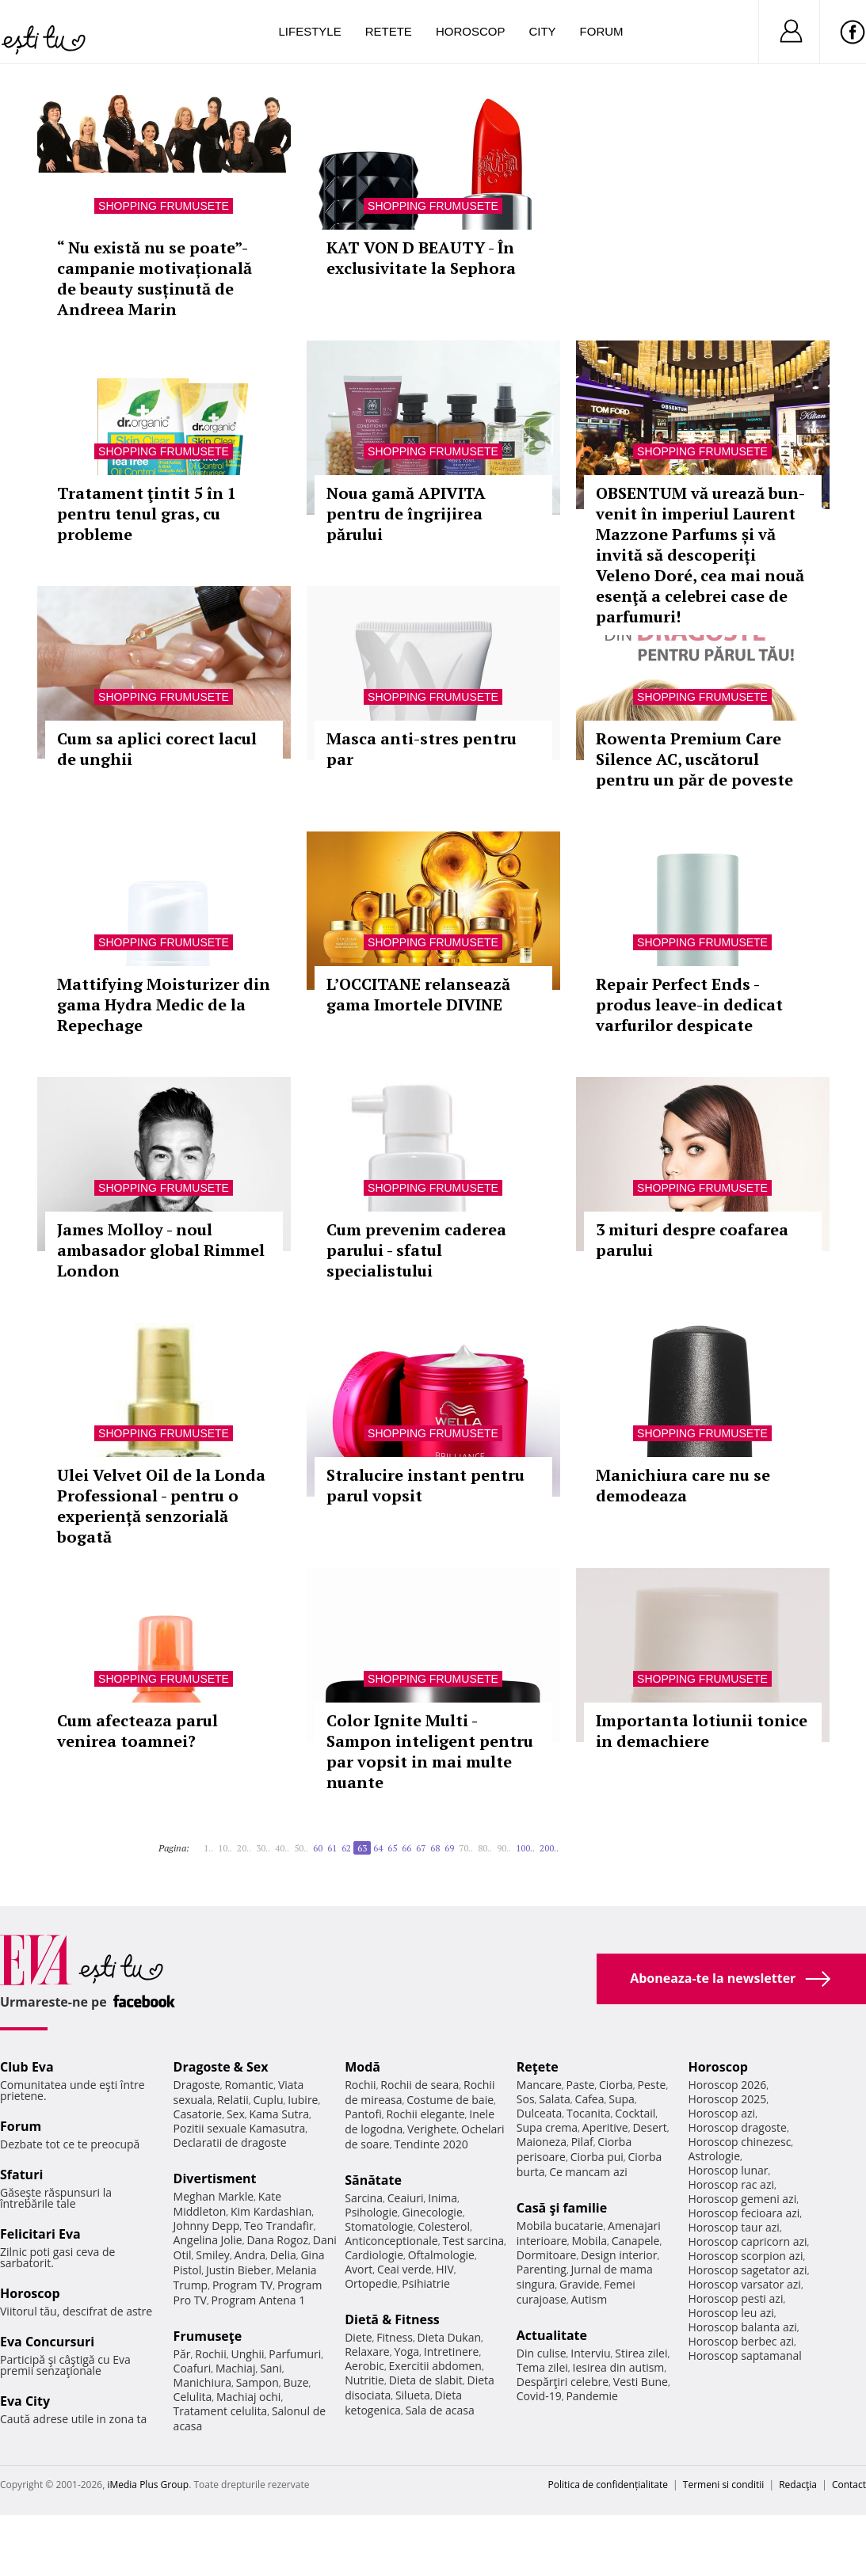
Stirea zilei (641, 2353)
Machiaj (236, 2368)
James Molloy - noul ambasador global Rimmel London (161, 1250)
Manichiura (202, 2382)
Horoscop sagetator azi (747, 2269)
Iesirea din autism (619, 2367)
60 (317, 1848)
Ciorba (616, 2084)
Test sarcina (473, 2240)
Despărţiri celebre (562, 2381)
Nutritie (364, 2380)
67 (420, 1848)
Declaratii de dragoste (230, 2142)
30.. (263, 1848)
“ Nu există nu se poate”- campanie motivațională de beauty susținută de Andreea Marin (154, 278)
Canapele (636, 2240)
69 (449, 1848)
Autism (589, 2299)
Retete (388, 31)
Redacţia (798, 2484)
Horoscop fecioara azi (743, 2212)
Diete (358, 2337)
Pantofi (363, 2113)
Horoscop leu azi (730, 2312)
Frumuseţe (208, 2336)
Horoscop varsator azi (744, 2284)
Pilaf (582, 2141)
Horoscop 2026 (727, 2084)
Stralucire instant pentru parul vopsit (425, 1485)
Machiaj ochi (248, 2396)
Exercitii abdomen (435, 2365)
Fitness (394, 2337)
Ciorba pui (597, 2156)
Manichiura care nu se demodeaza (683, 1485)
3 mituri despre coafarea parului (692, 1240)
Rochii (210, 2353)
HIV (445, 2269)
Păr (182, 2353)
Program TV (242, 2285)
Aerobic (364, 2365)
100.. (525, 1848)
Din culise (542, 2353)
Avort (358, 2269)
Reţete (538, 2067)
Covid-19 (539, 2395)
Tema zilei (542, 2367)
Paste (581, 2084)
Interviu (590, 2353)
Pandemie (592, 2395)
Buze (295, 2382)
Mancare (539, 2084)
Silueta (412, 2395)
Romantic (249, 2084)
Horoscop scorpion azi (745, 2255)
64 (378, 1848)
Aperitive (605, 2127)
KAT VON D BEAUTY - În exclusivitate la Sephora (421, 258)
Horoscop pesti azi (735, 2298)
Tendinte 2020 (430, 2144)
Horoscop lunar (728, 2170)
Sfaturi (21, 2174)
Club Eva (27, 2067)
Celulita (193, 2396)
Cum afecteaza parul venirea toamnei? (137, 1731)
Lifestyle (310, 31)
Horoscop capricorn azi (747, 2241)
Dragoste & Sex (221, 2067)
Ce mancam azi (588, 2171)
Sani (271, 2368)
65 (392, 1848)
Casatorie (198, 2113)
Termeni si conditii (724, 2484)
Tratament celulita (221, 2410)
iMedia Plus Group (148, 2484)
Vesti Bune (640, 2381)
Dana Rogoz (277, 2239)
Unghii (247, 2353)
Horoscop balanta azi (742, 2326)
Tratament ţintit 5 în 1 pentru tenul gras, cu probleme (146, 513)
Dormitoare (547, 2254)
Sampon (257, 2382)
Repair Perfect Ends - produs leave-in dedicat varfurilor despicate (689, 1004)
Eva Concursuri (47, 2341)
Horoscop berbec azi (741, 2341)
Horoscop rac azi (731, 2184)
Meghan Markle (214, 2196)
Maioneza (542, 2141)
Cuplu (268, 2099)
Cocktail (635, 2113)
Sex (236, 2113)
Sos (526, 2098)
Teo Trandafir (279, 2225)
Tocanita (589, 2113)
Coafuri (193, 2368)
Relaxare (367, 2351)
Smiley (213, 2254)
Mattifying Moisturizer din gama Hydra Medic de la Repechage (163, 1004)
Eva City (25, 2401)
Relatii (233, 2099)
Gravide (579, 2284)
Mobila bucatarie (560, 2225)
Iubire (303, 2099)
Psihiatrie (426, 2283)
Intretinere (451, 2351)
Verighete (431, 2129)
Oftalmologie (441, 2254)
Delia (283, 2254)
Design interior (619, 2254)
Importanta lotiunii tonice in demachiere (701, 1731)
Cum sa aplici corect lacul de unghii (157, 749)
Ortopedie (371, 2283)
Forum (602, 31)
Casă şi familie (562, 2207)
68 (435, 1848)
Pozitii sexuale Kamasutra (240, 2128)
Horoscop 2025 (727, 2098)
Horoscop (470, 31)
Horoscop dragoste (737, 2127)
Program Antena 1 (259, 2300)
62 (346, 1848)
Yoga (406, 2351)
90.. (504, 1848)
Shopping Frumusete (163, 206)
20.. (244, 1848)
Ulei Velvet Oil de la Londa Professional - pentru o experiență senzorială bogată (161, 1505)
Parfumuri (295, 2353)
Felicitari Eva (40, 2234)
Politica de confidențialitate (608, 2484)
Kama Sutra (279, 2113)
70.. (466, 1848)
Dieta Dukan (449, 2337)
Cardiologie (374, 2254)
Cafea (590, 2098)
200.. (549, 1848)
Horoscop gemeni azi (742, 2198)
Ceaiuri (405, 2197)
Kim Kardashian (271, 2211)
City (541, 31)
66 (406, 1848)
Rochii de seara (419, 2084)
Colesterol (444, 2226)
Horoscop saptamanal (744, 2355)
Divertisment (215, 2178)
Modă (362, 2067)
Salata (554, 2098)
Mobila (589, 2240)
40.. (282, 1848)
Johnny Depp (207, 2225)
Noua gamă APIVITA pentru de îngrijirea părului (406, 513)
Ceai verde (404, 2269)
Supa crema (547, 2127)
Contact (849, 2484)
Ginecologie (432, 2212)
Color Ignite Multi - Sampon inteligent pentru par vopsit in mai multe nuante (429, 1751)
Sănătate (373, 2180)
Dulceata (539, 2113)
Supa (621, 2098)
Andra (250, 2254)
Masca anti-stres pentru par (421, 749)
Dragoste (197, 2084)
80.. (485, 1848)
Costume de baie (450, 2099)
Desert (649, 2127)
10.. (225, 1848)
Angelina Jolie (208, 2239)
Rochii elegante (425, 2113)
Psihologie (371, 2212)
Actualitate (552, 2335)
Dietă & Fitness (392, 2319)
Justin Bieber (238, 2269)
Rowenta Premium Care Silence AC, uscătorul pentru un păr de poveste (694, 759)
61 (332, 1848)
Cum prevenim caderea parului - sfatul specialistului (416, 1250)
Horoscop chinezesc (739, 2141)
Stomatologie (379, 2226)
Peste (652, 2084)
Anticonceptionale (391, 2240)
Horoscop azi (721, 2113)
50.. (301, 1848)
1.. (208, 1848)
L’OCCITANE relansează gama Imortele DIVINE (418, 994)
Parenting (542, 2269)
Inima (442, 2197)
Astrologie (714, 2155)
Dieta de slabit (426, 2380)
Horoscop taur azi (733, 2227)
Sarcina (364, 2197)
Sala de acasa (440, 2410)
